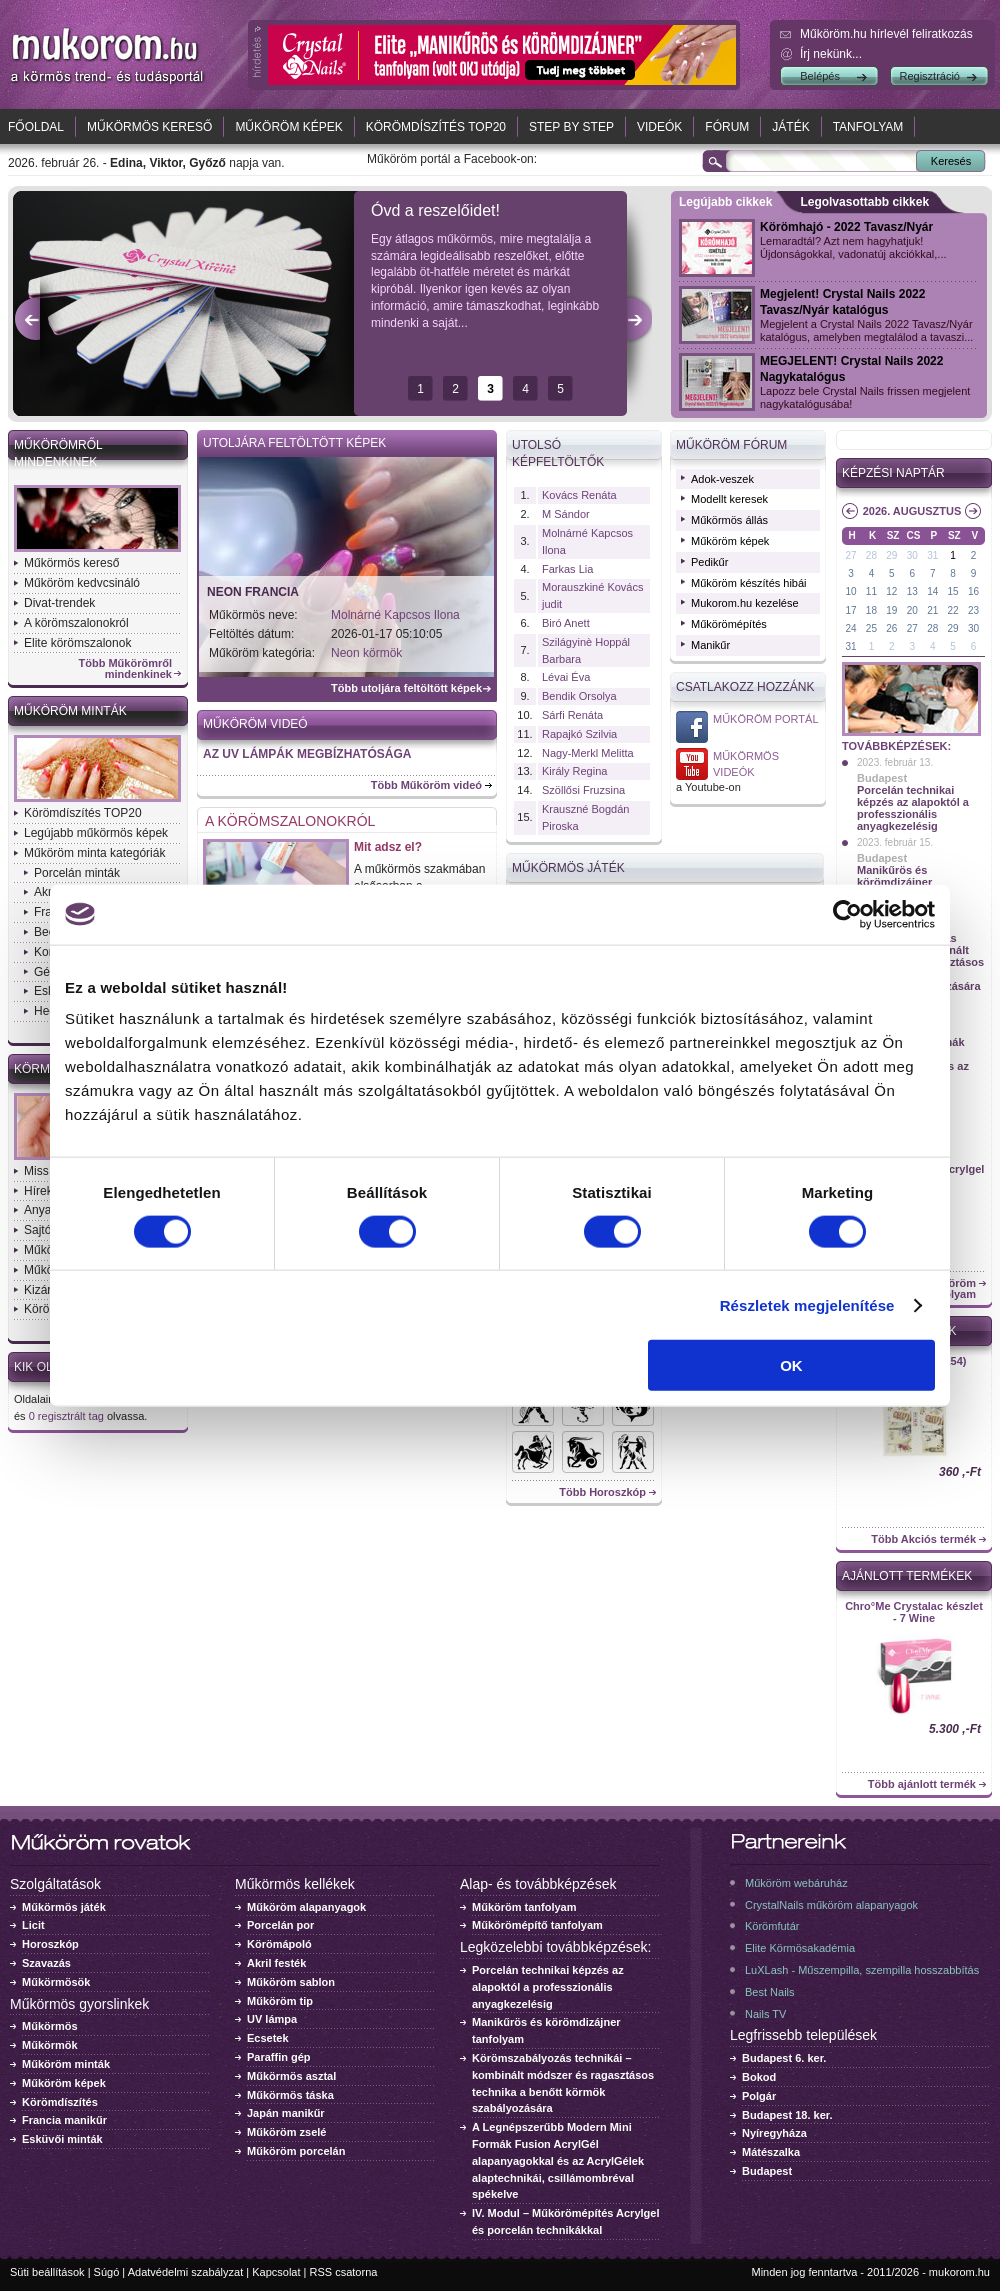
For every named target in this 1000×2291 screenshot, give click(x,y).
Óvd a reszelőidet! (435, 210)
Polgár (759, 2096)
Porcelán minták (77, 873)
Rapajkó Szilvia (579, 734)
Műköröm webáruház (796, 1883)
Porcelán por (280, 1925)
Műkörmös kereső (149, 127)
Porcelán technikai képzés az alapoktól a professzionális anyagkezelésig (913, 808)
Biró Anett (566, 623)
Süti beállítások (47, 2272)
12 (891, 591)
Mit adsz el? (388, 847)
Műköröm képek (288, 127)
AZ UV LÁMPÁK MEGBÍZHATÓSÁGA (307, 754)
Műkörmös (50, 2026)
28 (871, 555)
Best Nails (770, 1992)
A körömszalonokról (76, 623)
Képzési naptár (893, 473)
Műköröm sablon (291, 1982)
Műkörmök (50, 2045)
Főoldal (36, 127)
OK (791, 1365)
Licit (33, 1925)
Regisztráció (929, 76)
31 (932, 555)
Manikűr (710, 645)
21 (932, 610)
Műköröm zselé (286, 2132)
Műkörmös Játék (568, 868)
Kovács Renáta (579, 495)
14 (932, 591)
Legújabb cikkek (725, 202)
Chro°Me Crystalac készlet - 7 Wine (914, 1612)
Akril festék (276, 1963)
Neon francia (253, 592)
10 (850, 591)
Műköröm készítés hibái (749, 583)
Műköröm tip (280, 2001)
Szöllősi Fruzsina (583, 790)
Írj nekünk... (831, 54)
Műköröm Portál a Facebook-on (692, 727)
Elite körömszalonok (77, 643)
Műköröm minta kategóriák (94, 853)
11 (871, 591)
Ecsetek (268, 2038)
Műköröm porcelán (296, 2151)
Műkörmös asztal (291, 2076)
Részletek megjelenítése (807, 1304)
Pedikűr (709, 562)
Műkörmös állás (729, 520)
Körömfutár (772, 1926)
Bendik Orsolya (579, 696)
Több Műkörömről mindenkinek (126, 669)
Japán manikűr (286, 2113)
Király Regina (574, 771)
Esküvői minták (62, 2139)
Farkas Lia (567, 569)
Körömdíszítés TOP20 (436, 127)
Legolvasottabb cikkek (864, 202)
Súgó (107, 2272)
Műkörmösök (56, 1982)
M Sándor (566, 514)
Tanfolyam (868, 127)
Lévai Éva (566, 677)
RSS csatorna (344, 2272)
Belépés (820, 76)
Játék (790, 127)
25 (871, 628)
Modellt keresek (729, 499)
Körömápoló (279, 1944)
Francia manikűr (64, 2120)
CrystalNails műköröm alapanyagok (831, 1905)
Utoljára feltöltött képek (294, 443)
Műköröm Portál (766, 719)
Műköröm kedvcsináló (82, 583)
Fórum (727, 127)
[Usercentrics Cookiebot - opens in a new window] (847, 914)
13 (912, 591)
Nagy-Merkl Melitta (588, 753)
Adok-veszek (722, 479)
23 (973, 610)
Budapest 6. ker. (784, 2058)
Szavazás (46, 1963)
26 (891, 628)
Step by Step (571, 127)
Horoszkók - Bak (583, 1452)
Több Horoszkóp (602, 1492)
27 (850, 555)
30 (912, 555)
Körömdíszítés (60, 2102)
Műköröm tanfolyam (524, 1907)
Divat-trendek (59, 603)
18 (871, 610)
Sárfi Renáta (572, 715)
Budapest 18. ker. (787, 2115)
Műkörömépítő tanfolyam (537, 1925)
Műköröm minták (70, 711)
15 (953, 591)
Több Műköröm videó (426, 785)
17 (850, 610)
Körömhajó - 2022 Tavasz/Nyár (846, 227)
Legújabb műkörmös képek (96, 833)
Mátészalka (771, 2152)
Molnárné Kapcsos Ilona (395, 615)
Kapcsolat (276, 2272)
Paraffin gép (279, 2057)
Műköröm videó (255, 724)
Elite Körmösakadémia (800, 1948)
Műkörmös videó (692, 764)
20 (912, 610)
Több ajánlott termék (922, 1784)
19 (891, 610)
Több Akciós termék (923, 1539)
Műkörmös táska (290, 2095)
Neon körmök (366, 653)
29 (891, 555)
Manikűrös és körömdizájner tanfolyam (894, 882)
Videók (659, 127)
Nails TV (765, 2014)
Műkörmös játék (64, 1907)
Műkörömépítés (729, 624)
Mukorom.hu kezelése (745, 603)
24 (850, 628)
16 (973, 591)
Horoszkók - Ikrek (633, 1452)
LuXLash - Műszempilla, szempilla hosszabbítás (862, 1970)
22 (953, 610)
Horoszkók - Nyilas (533, 1452)
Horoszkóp (50, 1944)
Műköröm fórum (731, 445)
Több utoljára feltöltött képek (406, 688)
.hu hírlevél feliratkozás (886, 34)
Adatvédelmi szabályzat (186, 2272)
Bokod (759, 2077)
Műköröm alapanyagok (306, 1907)
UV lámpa (272, 2019)
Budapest (882, 778)
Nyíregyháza (774, 2133)
